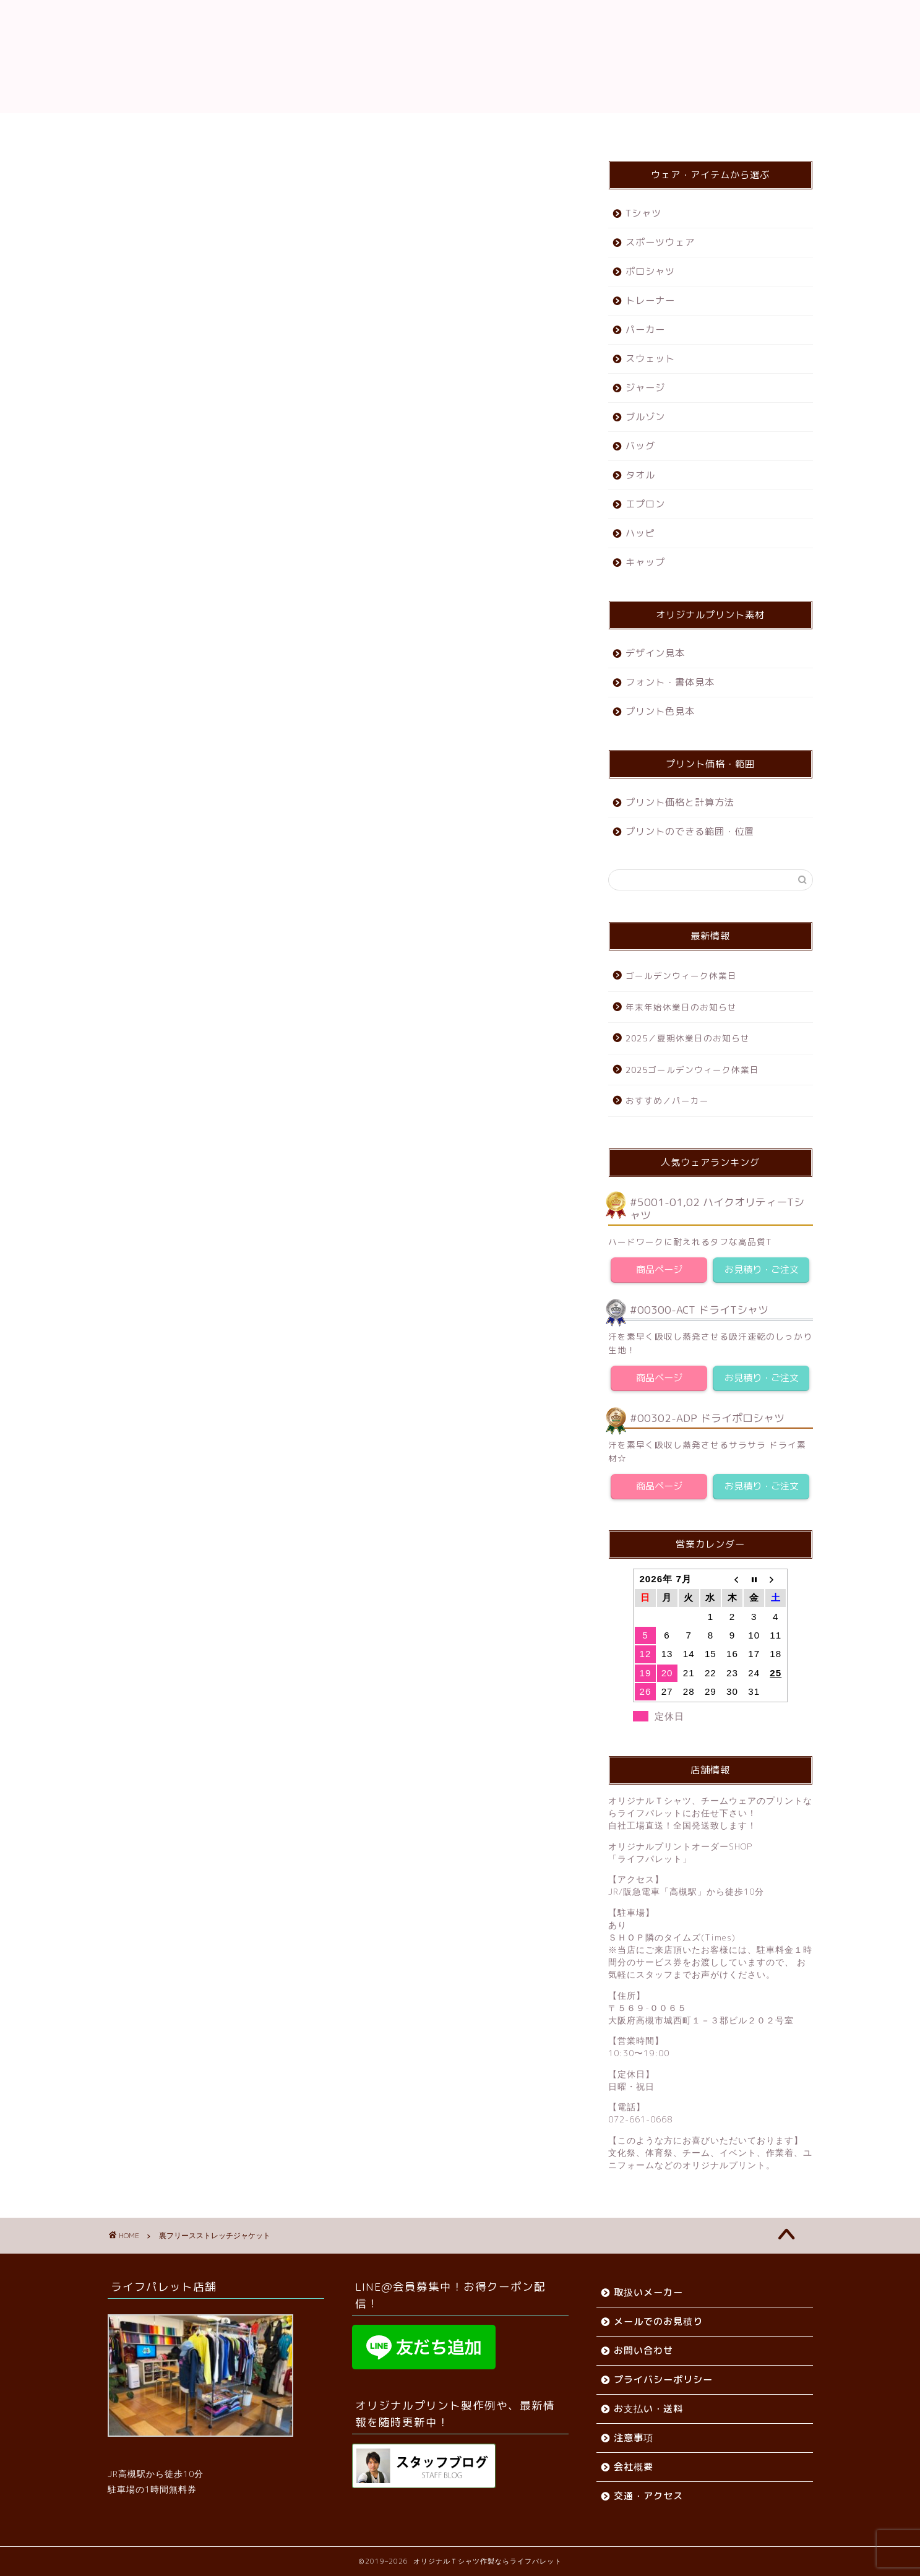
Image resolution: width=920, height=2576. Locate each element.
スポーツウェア (660, 242)
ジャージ (645, 387)
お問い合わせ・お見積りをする (342, 1062)
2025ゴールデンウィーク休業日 (692, 1069)
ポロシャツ (650, 271)
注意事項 (633, 2437)
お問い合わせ (662, 128)
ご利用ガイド (316, 128)
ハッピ (640, 533)
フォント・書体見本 (670, 682)
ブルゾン (645, 416)
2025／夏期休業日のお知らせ (688, 1038)
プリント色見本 (660, 711)
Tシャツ (643, 213)
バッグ (640, 445)
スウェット (650, 358)
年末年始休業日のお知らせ (681, 1007)
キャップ (645, 562)
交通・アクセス (571, 128)
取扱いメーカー (648, 2292)
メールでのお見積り (658, 2321)
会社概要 (489, 128)
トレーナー (650, 300)
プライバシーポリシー (663, 2379)
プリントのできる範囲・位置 (690, 831)
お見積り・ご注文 (761, 1269)
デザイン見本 (655, 653)
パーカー (645, 329)
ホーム (243, 128)
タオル (640, 474)
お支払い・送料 (407, 128)
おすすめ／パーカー (667, 1100)
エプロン (645, 504)
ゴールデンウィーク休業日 (681, 975)
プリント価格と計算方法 (680, 802)
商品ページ (659, 1269)
